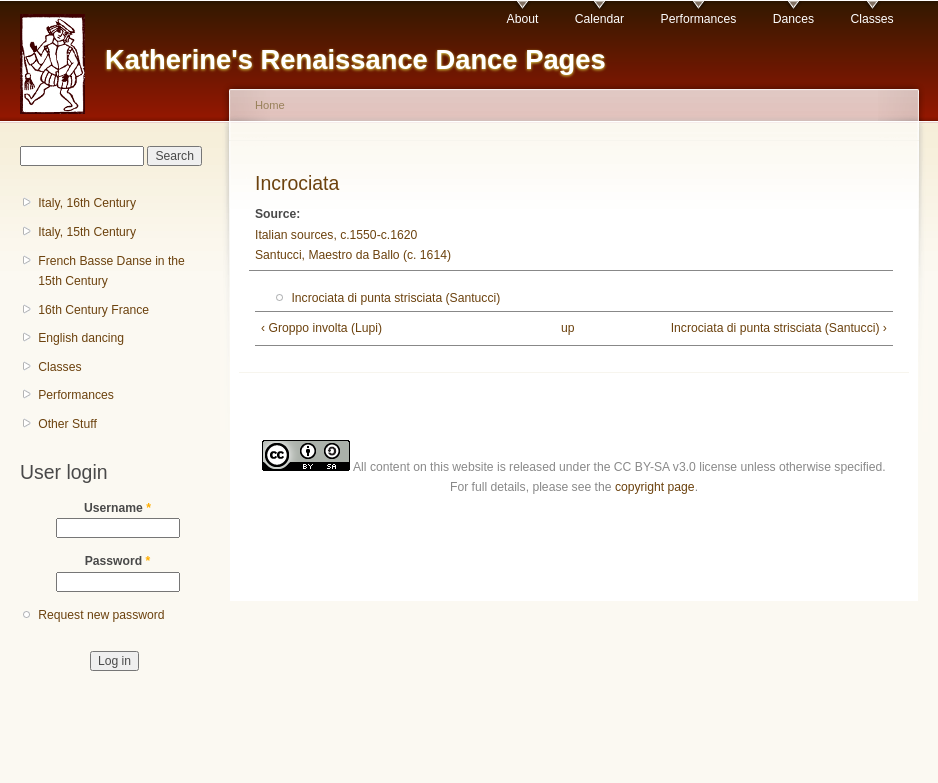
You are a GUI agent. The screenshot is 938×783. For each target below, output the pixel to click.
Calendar (599, 19)
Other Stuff (67, 424)
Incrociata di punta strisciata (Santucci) (395, 298)
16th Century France (93, 310)
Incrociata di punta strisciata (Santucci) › (779, 328)
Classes (871, 19)
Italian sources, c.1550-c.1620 (336, 235)
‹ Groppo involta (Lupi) (321, 328)
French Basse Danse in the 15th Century (111, 271)
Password (118, 561)
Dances (793, 19)
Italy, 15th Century (87, 232)
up (568, 328)
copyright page (655, 487)
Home (270, 105)
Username (117, 508)
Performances (699, 19)
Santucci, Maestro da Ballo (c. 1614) (353, 255)
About (523, 19)
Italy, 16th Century (87, 203)
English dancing (81, 338)
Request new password (101, 615)
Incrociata (297, 183)
